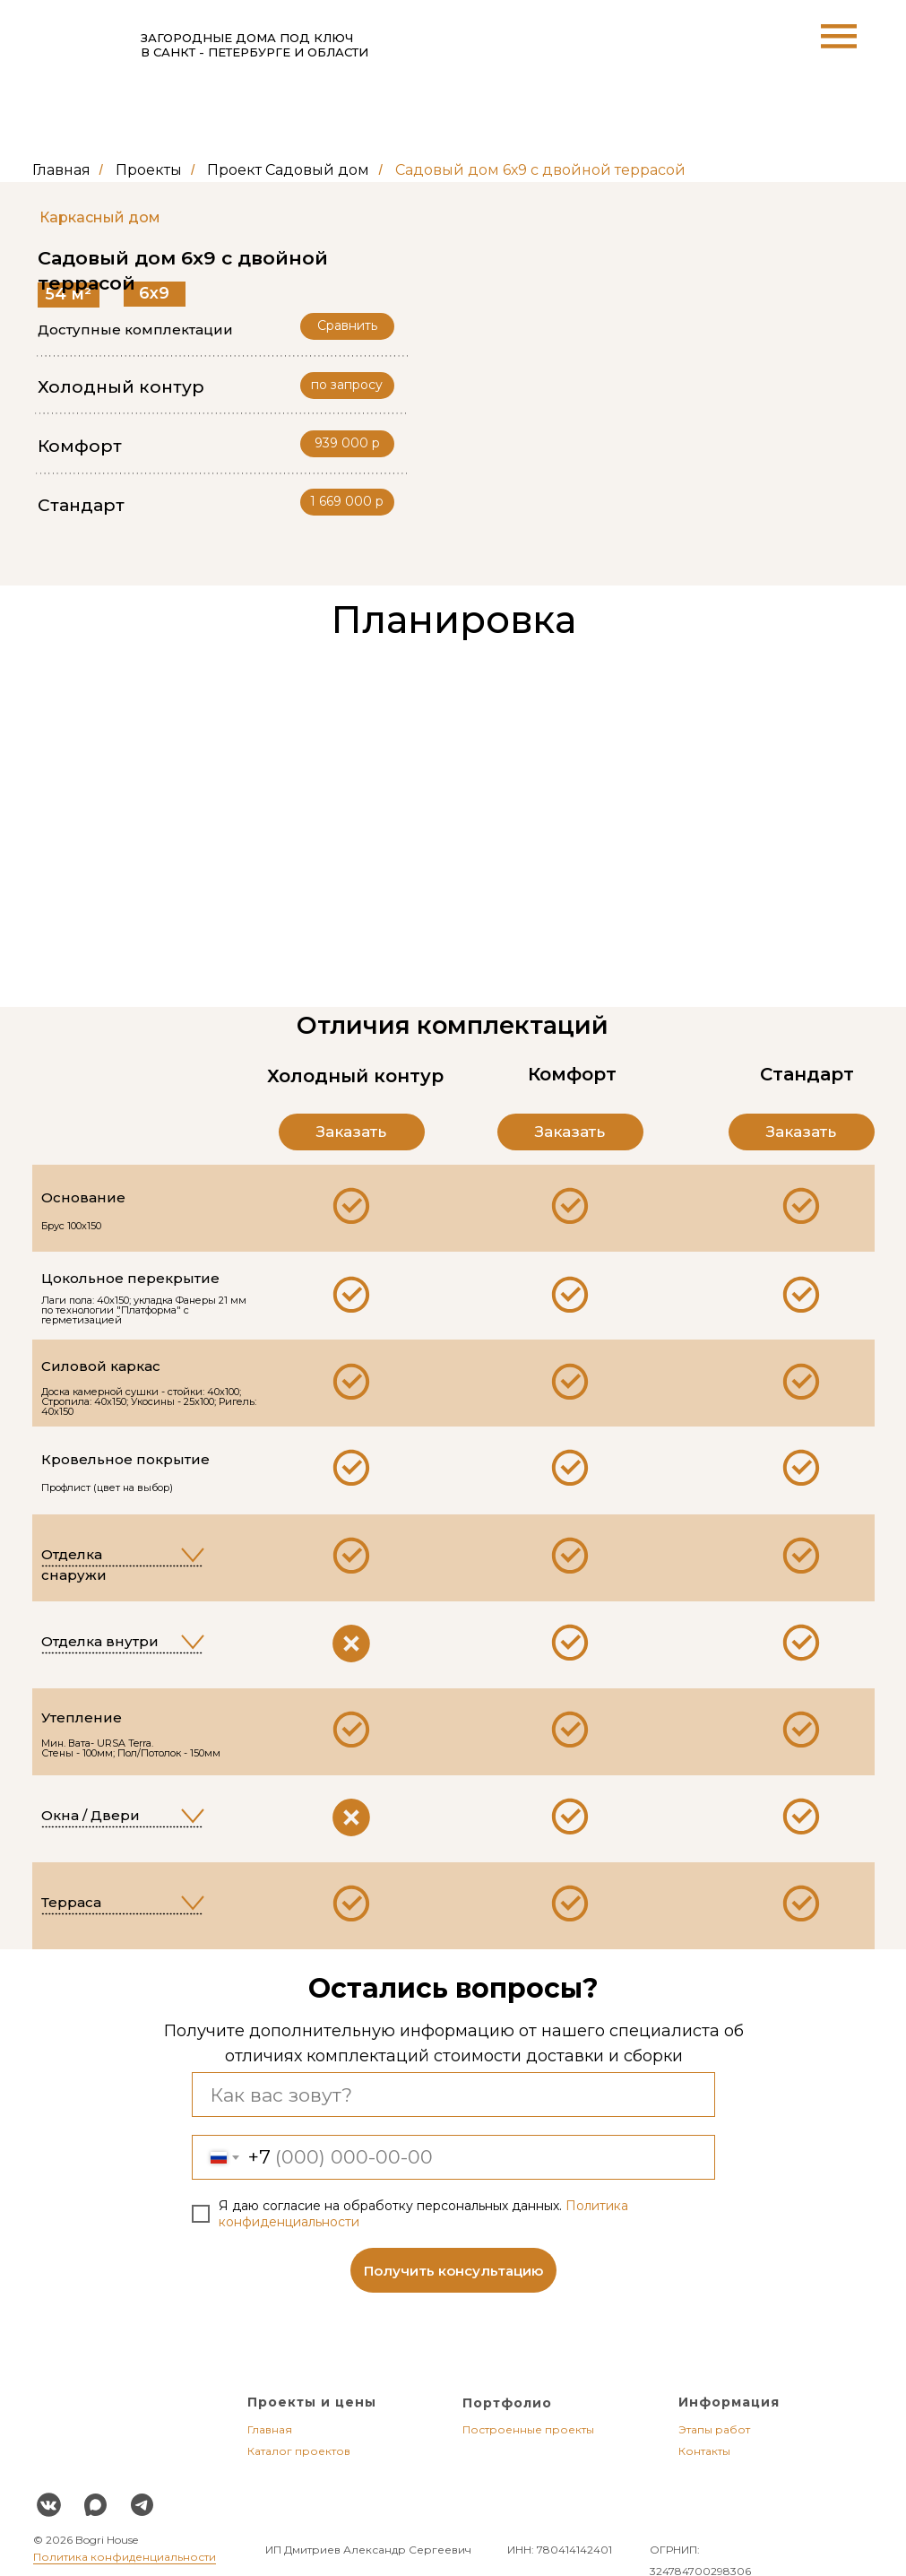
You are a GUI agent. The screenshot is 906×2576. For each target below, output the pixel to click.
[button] (347, 502)
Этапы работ (714, 2429)
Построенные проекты (528, 2429)
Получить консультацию (453, 2270)
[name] (453, 2094)
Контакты (704, 2451)
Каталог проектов (298, 2451)
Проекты (149, 169)
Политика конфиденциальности (124, 2556)
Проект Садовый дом (288, 169)
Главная (61, 169)
